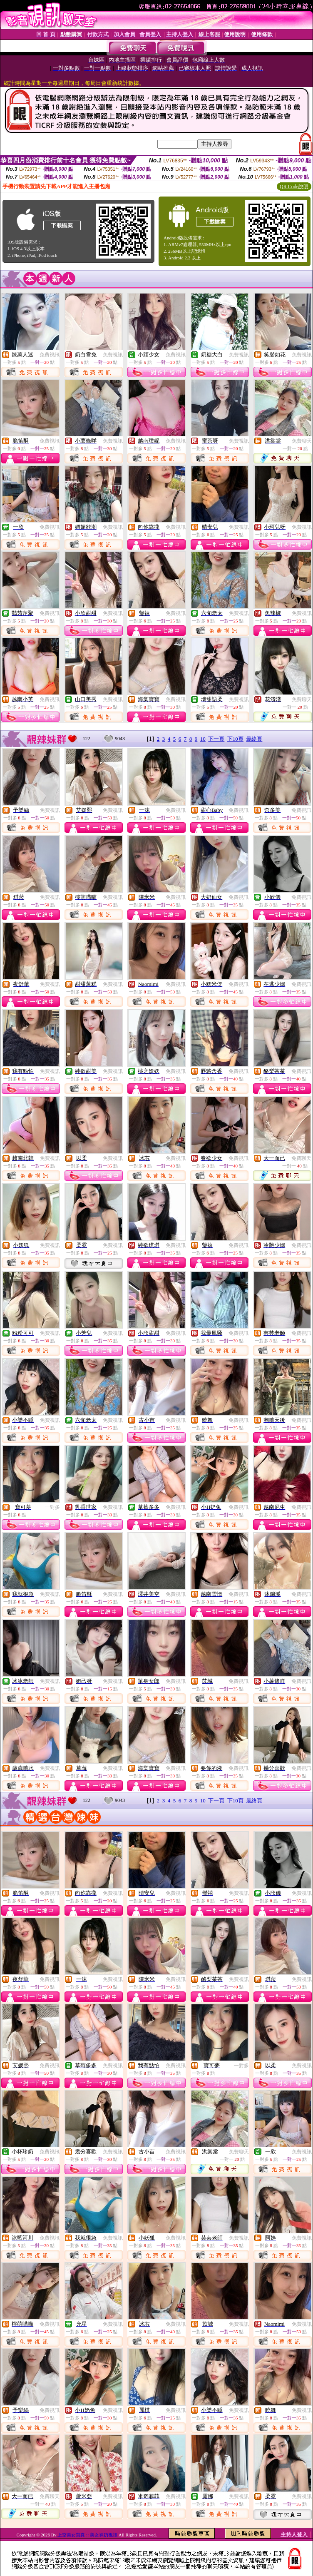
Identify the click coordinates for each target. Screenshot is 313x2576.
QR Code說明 (294, 186)
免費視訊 (50, 355)
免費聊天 (302, 441)
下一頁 (216, 739)
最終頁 (254, 739)
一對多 (52, 1507)
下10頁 (235, 739)
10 (203, 739)
